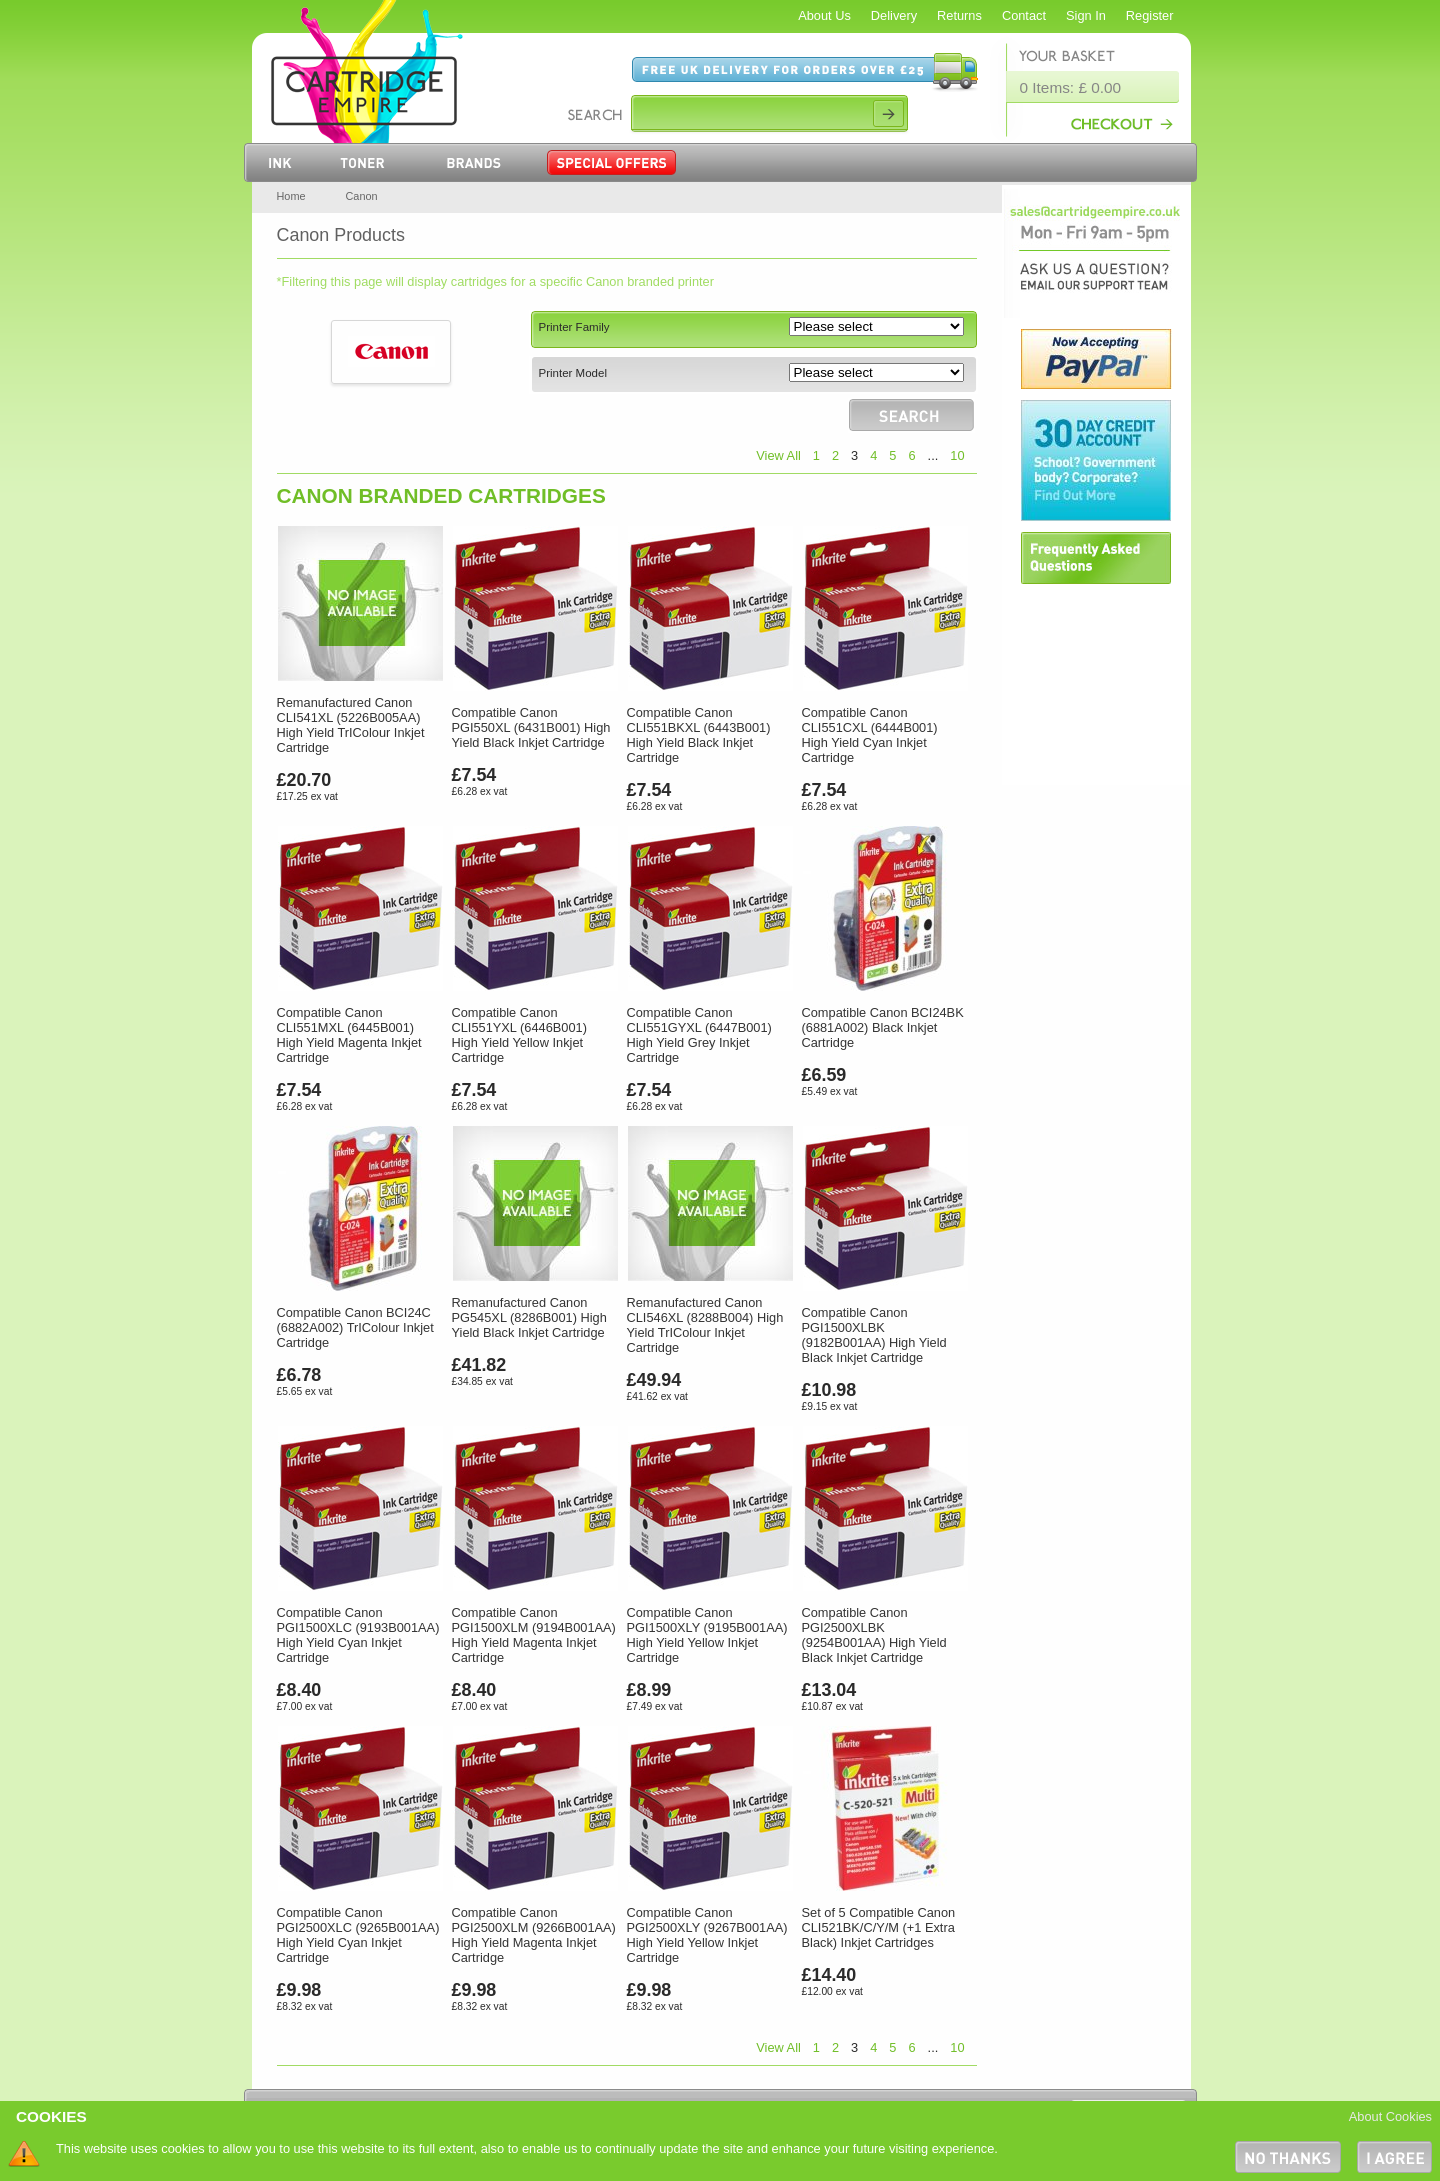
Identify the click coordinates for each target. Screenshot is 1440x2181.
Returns (959, 15)
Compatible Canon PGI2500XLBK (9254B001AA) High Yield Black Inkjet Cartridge (874, 1635)
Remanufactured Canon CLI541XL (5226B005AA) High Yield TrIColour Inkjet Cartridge (351, 725)
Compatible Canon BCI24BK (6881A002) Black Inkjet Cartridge (883, 1027)
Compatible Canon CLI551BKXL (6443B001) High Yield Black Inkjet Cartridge (699, 735)
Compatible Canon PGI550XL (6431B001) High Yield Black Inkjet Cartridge (531, 727)
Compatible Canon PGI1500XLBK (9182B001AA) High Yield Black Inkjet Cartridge (874, 1335)
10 (957, 455)
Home (291, 196)
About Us (824, 15)
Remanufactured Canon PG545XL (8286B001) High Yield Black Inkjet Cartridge (529, 1317)
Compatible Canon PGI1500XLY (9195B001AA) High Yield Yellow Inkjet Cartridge (707, 1635)
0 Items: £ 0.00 (1071, 87)
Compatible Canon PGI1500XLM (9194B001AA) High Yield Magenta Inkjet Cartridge (534, 1635)
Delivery (894, 15)
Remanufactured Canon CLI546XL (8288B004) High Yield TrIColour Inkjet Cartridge (705, 1325)
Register (1150, 15)
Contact (1024, 15)
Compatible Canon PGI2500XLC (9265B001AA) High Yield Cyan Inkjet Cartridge (358, 1935)
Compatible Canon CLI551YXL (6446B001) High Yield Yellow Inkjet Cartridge (519, 1035)
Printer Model (573, 373)
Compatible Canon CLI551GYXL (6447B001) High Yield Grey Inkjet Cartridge (699, 1035)
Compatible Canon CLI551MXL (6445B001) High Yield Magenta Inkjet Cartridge (349, 1035)
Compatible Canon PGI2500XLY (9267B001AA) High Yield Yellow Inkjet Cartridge (707, 1935)
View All (778, 455)
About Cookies (1390, 2116)
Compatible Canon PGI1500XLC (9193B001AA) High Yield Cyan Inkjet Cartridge (358, 1635)
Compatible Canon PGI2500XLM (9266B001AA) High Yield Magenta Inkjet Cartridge (534, 1935)
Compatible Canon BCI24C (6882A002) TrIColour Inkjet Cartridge (355, 1327)
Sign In (1086, 15)
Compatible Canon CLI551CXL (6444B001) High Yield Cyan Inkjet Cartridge (870, 735)
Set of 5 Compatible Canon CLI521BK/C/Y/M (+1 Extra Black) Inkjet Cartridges (879, 1927)
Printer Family (574, 327)
